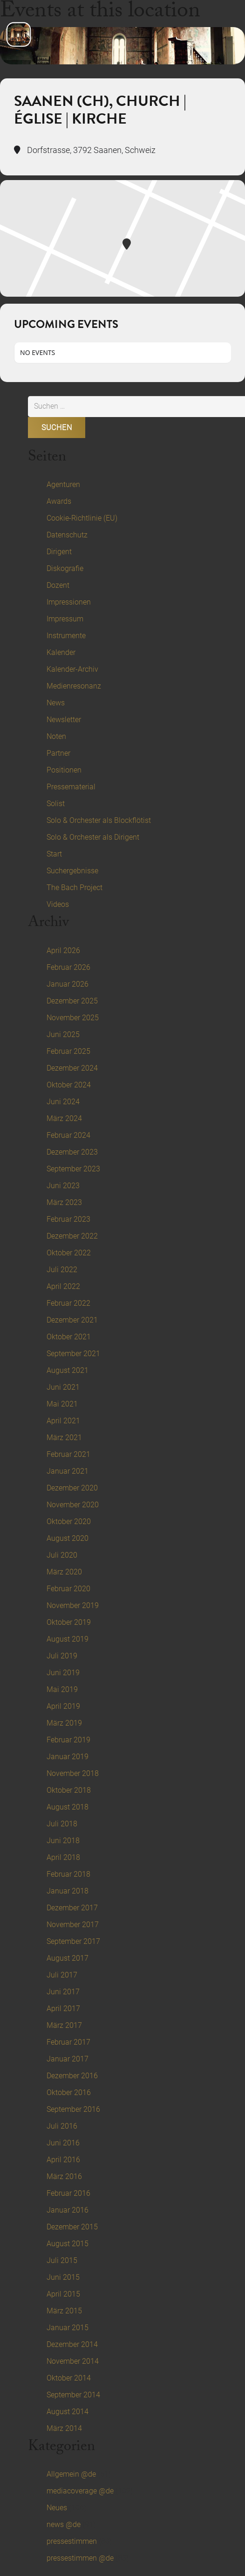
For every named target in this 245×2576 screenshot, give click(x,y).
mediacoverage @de (80, 2490)
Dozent (58, 585)
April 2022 (63, 1286)
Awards (59, 501)
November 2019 (73, 1605)
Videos (58, 904)
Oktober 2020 (69, 1521)
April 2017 (63, 2008)
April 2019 (63, 1706)
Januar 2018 (67, 1891)
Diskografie (65, 568)
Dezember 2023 (72, 1152)
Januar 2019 (67, 1756)
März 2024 (64, 1118)
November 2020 (73, 1504)
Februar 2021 (68, 1454)
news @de (64, 2524)
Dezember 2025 (72, 1000)
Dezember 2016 (72, 2075)
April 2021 (63, 1420)
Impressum (65, 618)
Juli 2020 (62, 1555)
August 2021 (67, 1370)
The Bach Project (74, 887)
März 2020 (64, 1571)
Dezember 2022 (72, 1236)
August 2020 (67, 1538)
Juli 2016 (62, 2126)
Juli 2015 (62, 2260)
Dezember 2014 (72, 2344)
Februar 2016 (68, 2193)
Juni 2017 (63, 1991)
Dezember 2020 (72, 1487)
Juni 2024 (63, 1101)
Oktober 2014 (69, 2378)
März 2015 (64, 2310)
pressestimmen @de (80, 2558)
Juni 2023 (63, 1185)
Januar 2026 (67, 984)
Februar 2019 (68, 1739)
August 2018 (67, 1807)
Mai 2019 (62, 1689)
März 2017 (64, 2025)
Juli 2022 (62, 1269)
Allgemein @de (71, 2474)
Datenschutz (67, 534)
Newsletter (64, 719)
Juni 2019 (63, 1672)
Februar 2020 (68, 1588)
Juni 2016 (63, 2142)
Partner (58, 753)
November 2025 (73, 1017)
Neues (57, 2507)
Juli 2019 (62, 1655)
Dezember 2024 (72, 1068)
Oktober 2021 (69, 1336)
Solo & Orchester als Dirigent (93, 837)
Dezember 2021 (72, 1320)
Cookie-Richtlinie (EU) (82, 518)
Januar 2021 (67, 1471)
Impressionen (69, 602)
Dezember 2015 (72, 2226)
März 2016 (64, 2176)
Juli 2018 (62, 1823)
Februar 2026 (68, 967)
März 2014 (64, 2428)
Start (54, 853)
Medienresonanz (74, 686)
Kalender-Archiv (72, 669)
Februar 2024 (68, 1135)
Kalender (61, 652)
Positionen (64, 770)
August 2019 (67, 1639)
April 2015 (63, 2294)
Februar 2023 (68, 1219)
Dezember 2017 (72, 1907)
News (56, 702)
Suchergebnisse (72, 870)
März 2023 (64, 1202)
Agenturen (63, 484)
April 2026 (63, 950)
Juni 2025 (63, 1034)
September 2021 (73, 1353)
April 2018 (63, 1857)
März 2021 (64, 1437)
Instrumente (66, 635)
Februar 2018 (68, 1874)
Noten (56, 736)
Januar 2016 (67, 2210)
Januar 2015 (67, 2327)
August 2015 (67, 2243)
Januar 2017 (67, 2058)
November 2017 (73, 1924)
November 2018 (73, 1773)
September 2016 (73, 2109)
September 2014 (73, 2394)
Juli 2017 (62, 1974)
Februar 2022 (68, 1303)
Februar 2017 (68, 2042)
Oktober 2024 (69, 1084)
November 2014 (73, 2361)
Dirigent (59, 551)
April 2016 (63, 2159)
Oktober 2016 (69, 2092)
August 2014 (67, 2411)
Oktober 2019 (69, 1622)
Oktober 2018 (69, 1790)
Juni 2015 (63, 2277)
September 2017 (73, 1941)
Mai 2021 (62, 1403)
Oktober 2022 (69, 1252)
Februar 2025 (68, 1051)
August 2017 (67, 1958)
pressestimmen (72, 2541)
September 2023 (73, 1168)
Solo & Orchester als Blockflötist (99, 820)
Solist (56, 803)
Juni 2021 (63, 1387)
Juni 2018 (63, 1840)
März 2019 (64, 1723)
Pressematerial (71, 786)
